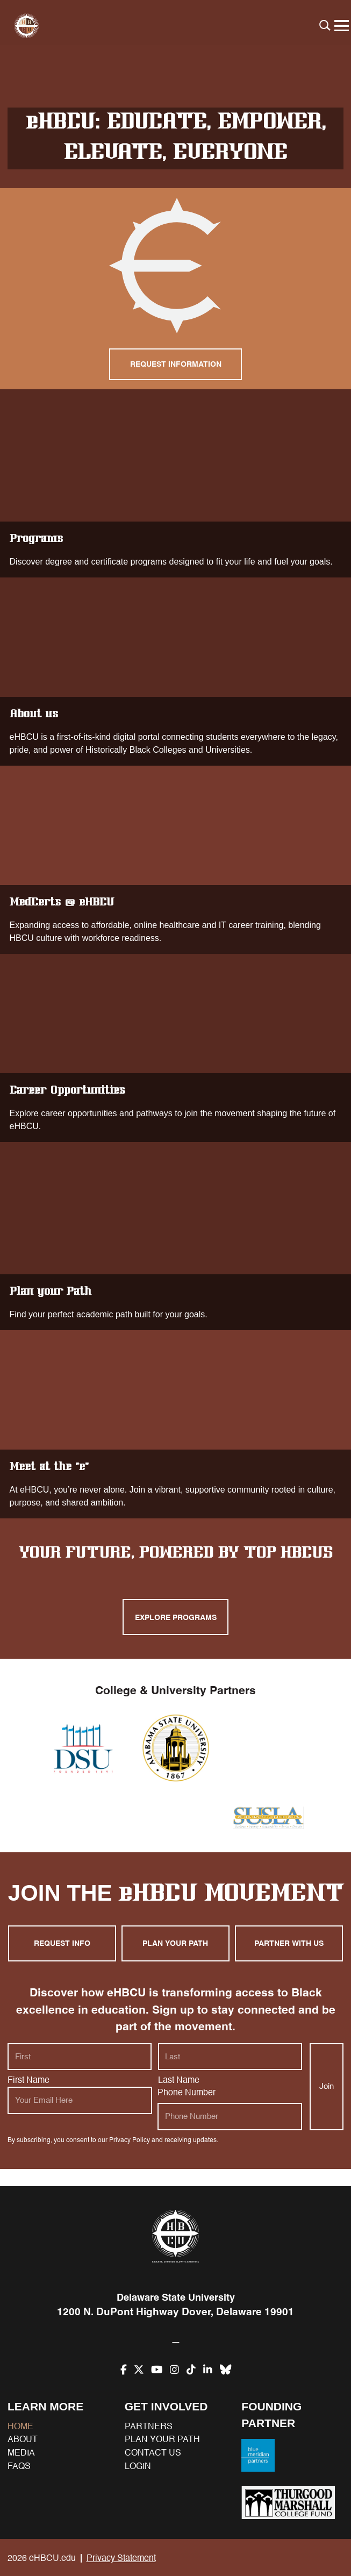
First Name (28, 2102)
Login (138, 2466)
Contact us (153, 2453)
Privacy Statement (121, 2558)
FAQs (19, 2466)
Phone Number (187, 2114)
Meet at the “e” (175, 1427)
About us (175, 674)
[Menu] (341, 26)
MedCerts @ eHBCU (175, 862)
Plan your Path (175, 1239)
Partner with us (289, 1966)
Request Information (175, 365)
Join (327, 2107)
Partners (149, 2426)
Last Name (178, 2102)
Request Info (61, 1966)
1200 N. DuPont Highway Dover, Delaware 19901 (176, 2312)
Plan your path (176, 1966)
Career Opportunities (175, 1051)
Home (20, 2426)
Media (21, 2453)
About (23, 2439)
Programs (175, 486)
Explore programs (176, 1619)
